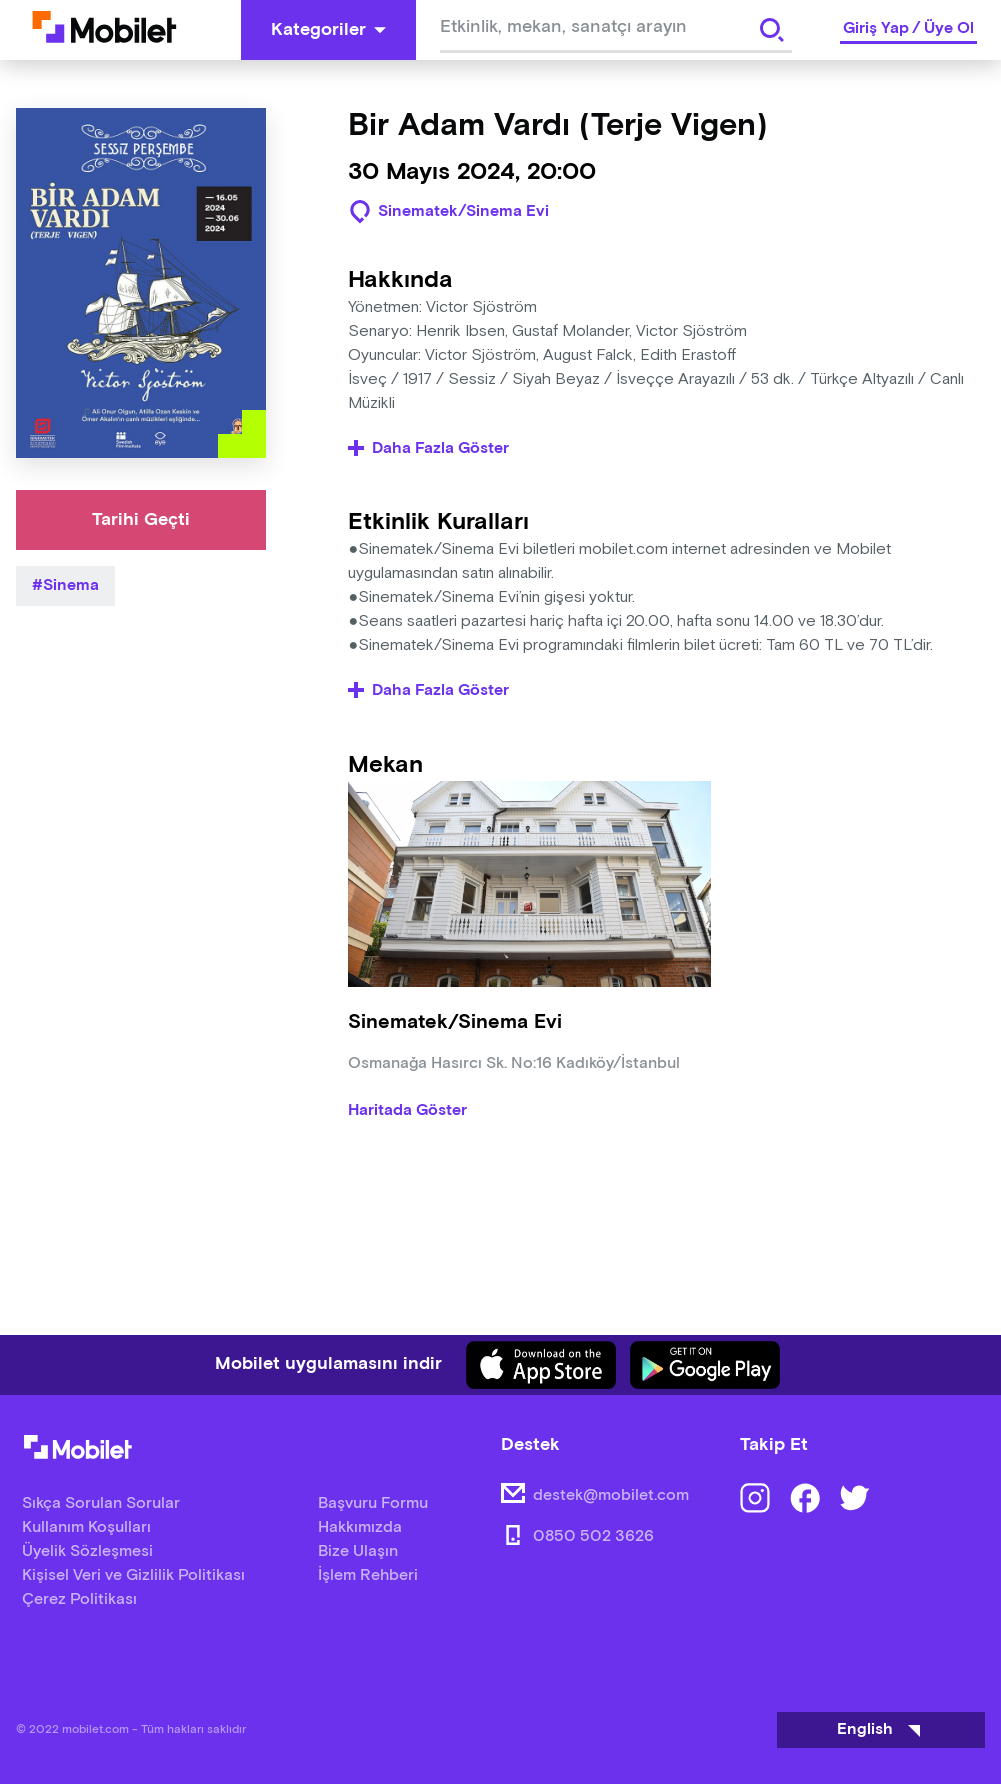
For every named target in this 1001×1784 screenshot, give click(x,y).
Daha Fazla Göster (428, 449)
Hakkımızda (360, 1527)
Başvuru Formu (373, 1503)
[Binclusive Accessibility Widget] (44, 1722)
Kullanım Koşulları (86, 1527)
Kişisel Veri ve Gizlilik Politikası (133, 1575)
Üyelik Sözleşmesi (87, 1551)
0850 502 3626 (593, 1536)
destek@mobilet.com (611, 1495)
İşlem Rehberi (368, 1575)
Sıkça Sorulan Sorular (101, 1503)
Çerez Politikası (79, 1599)
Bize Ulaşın (358, 1551)
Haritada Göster (407, 1111)
